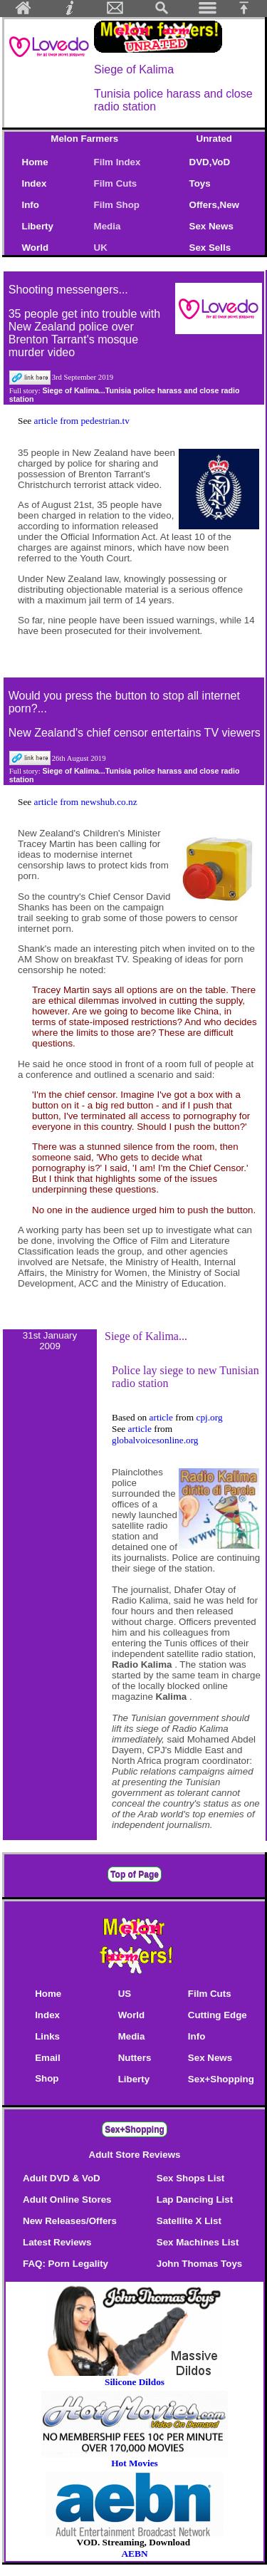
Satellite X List (189, 2221)
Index (34, 183)
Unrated (214, 138)
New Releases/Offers (70, 2221)
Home (35, 162)
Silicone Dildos (134, 2382)
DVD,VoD (210, 162)
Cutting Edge (217, 2015)
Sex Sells (210, 247)
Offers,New (214, 204)
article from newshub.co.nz (85, 801)
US (125, 1993)
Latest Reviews (57, 2242)
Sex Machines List (198, 2242)
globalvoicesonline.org (155, 1440)
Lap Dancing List (195, 2199)
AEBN (134, 2553)
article (163, 1417)
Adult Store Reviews (135, 2154)
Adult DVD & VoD (61, 2178)
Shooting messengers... (68, 290)
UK (103, 247)
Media (107, 226)
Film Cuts (115, 183)
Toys (200, 183)
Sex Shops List (191, 2178)
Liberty (37, 226)
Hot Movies (134, 2458)
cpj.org (209, 1417)
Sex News (211, 226)
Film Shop (117, 204)
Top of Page (134, 1874)
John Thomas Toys (199, 2263)
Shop (46, 2078)
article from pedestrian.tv (82, 420)
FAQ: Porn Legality (65, 2263)
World (35, 247)
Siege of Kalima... (146, 1336)
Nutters (135, 2057)
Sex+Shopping (221, 2079)
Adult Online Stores (67, 2199)
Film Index (117, 162)
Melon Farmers (84, 138)
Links (47, 2036)
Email (48, 2057)
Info (30, 204)
